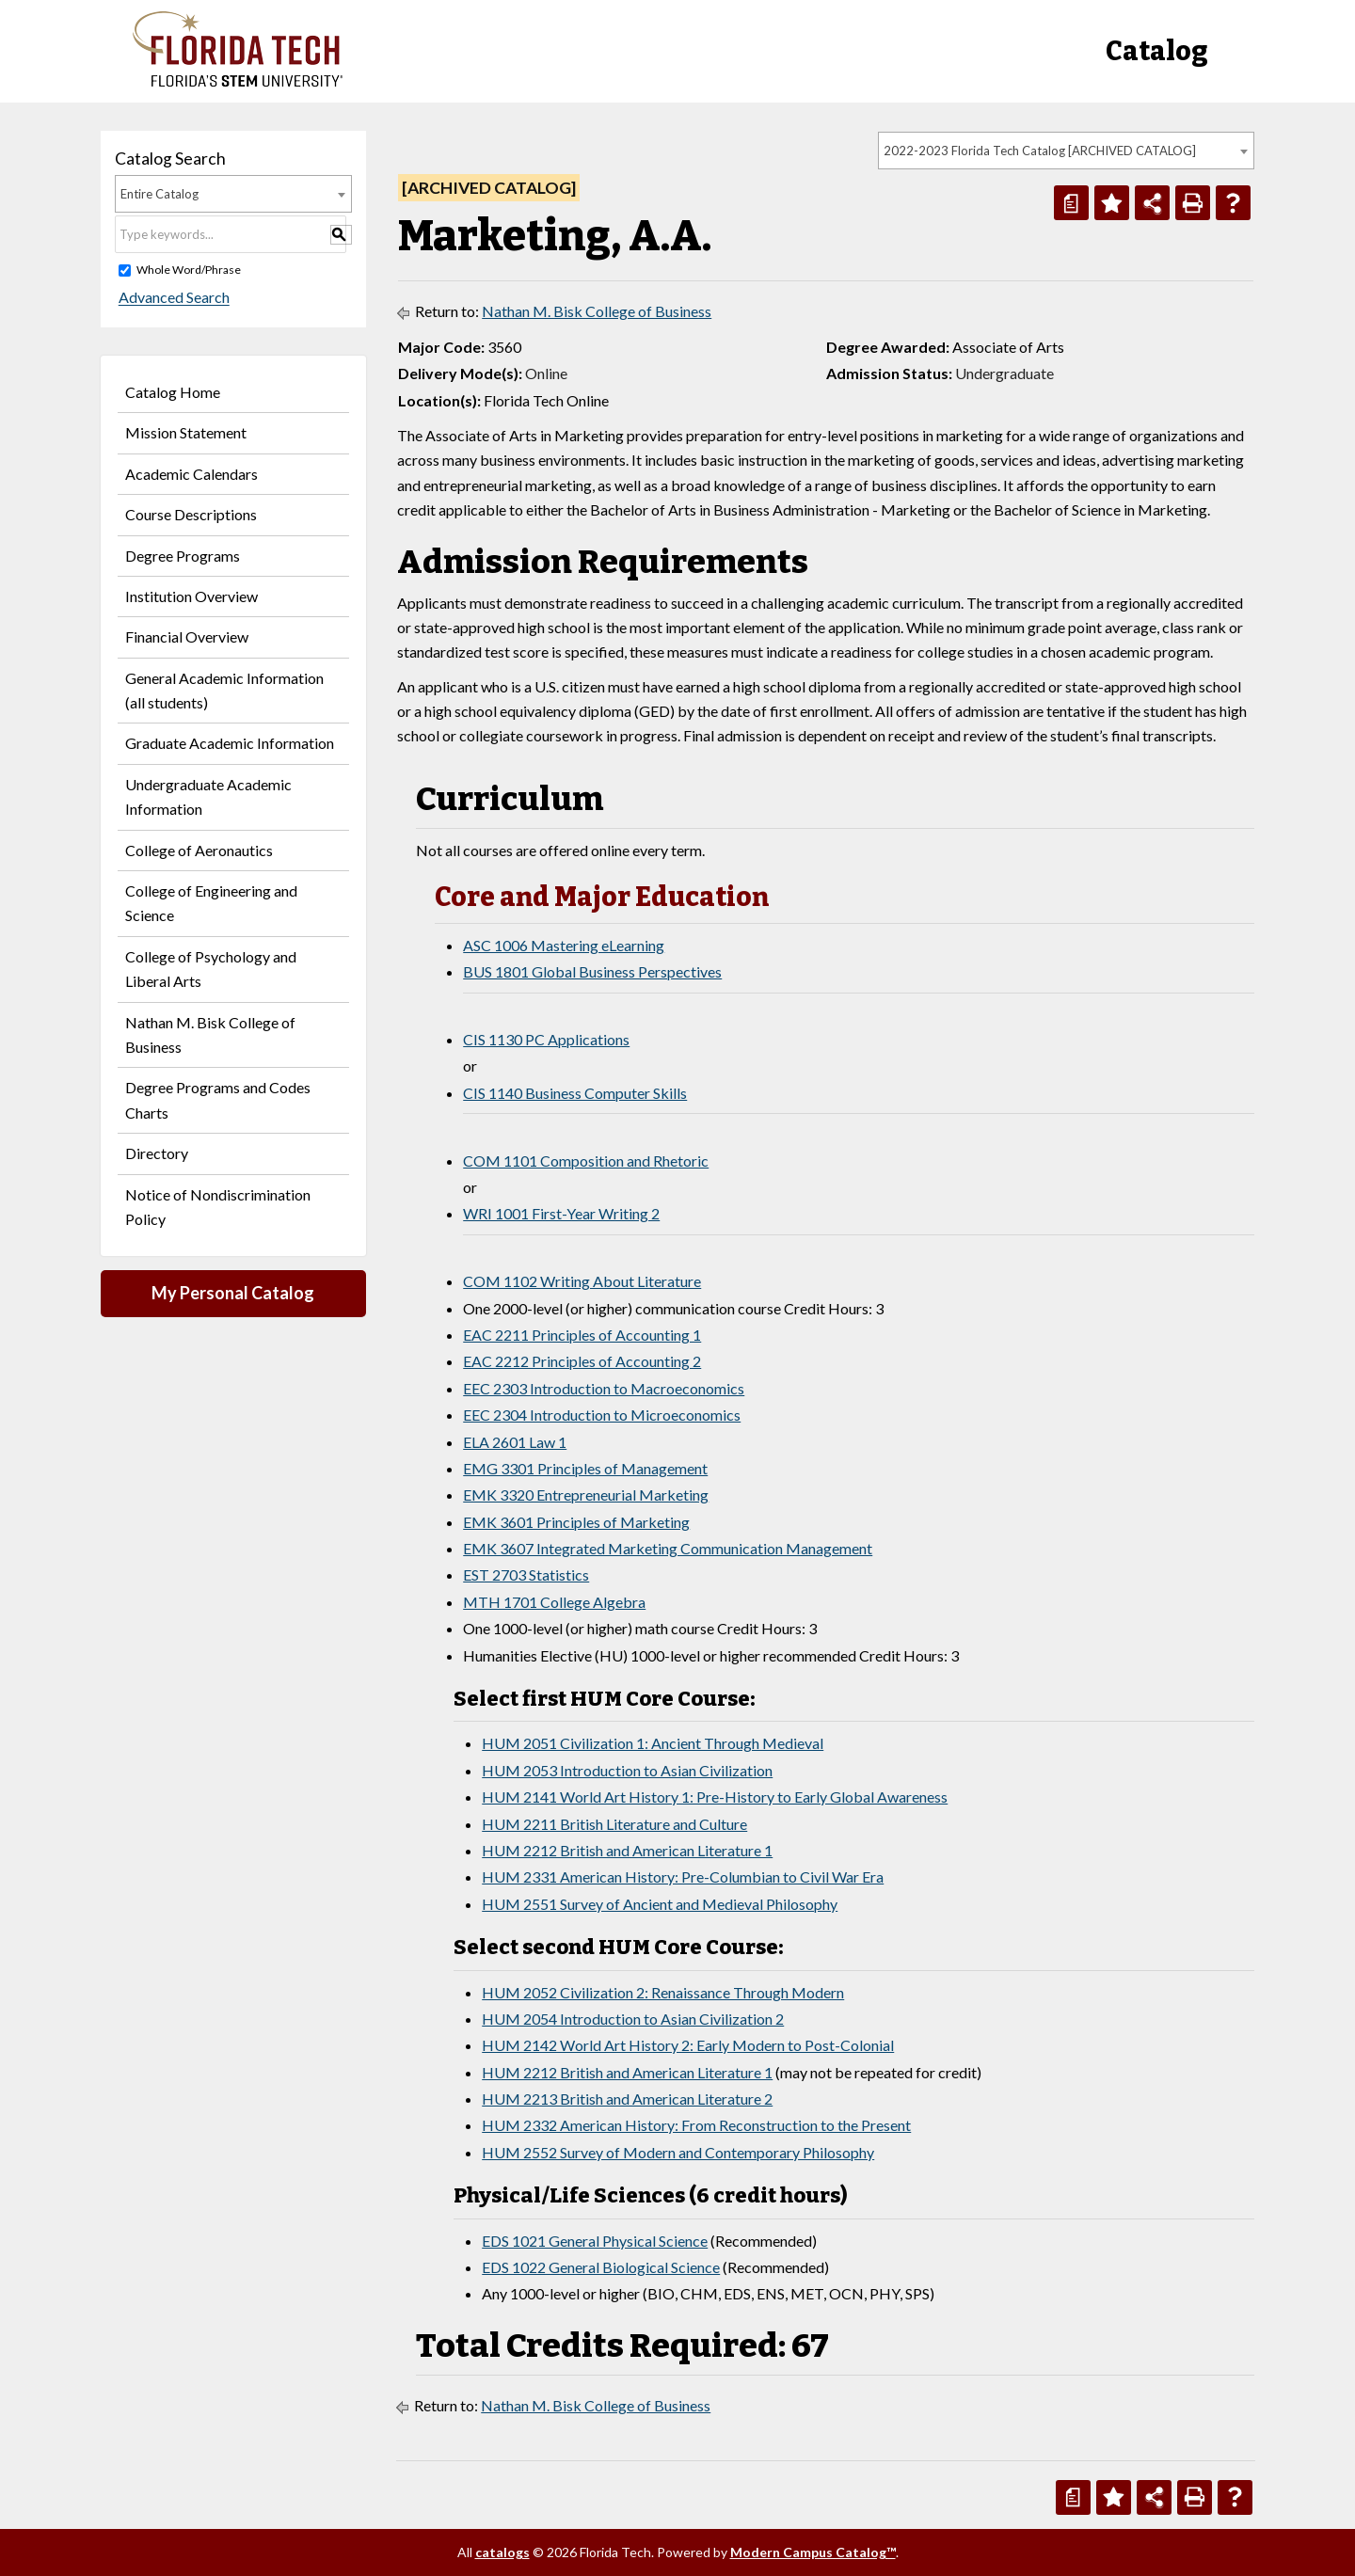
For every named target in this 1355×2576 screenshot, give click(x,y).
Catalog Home (172, 392)
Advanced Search (170, 298)
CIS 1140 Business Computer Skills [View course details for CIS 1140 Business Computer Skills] (575, 1093)
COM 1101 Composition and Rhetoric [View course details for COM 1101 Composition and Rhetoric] (586, 1160)
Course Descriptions (191, 514)
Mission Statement (186, 432)
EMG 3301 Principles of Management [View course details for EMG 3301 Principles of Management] (585, 1468)
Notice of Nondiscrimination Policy (218, 1206)
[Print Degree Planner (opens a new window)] (1071, 202)
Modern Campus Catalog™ (813, 2552)
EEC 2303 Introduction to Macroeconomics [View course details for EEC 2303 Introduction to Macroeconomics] (603, 1388)
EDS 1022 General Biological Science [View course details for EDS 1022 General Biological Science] (601, 2267)
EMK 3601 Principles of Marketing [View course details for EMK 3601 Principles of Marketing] (576, 1522)
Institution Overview (191, 596)
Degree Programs (182, 555)
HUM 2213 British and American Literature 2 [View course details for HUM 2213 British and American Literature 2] (627, 2098)
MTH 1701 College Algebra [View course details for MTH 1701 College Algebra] (554, 1602)
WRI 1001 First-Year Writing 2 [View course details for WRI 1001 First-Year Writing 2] (561, 1213)
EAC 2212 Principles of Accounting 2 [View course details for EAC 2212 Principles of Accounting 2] (582, 1361)
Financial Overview (186, 636)
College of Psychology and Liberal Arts (210, 968)
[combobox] (1066, 150)
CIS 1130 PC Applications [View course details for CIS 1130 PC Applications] (546, 1039)
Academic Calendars (191, 474)
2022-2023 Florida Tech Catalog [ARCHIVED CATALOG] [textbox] (1040, 150)
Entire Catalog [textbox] (159, 193)
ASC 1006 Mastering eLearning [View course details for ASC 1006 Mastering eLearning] (563, 945)
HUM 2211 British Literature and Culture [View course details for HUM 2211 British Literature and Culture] (614, 1824)
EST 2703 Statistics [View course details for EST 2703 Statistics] (526, 1574)
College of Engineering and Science (211, 903)
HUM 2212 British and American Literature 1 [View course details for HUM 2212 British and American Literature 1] (627, 1850)
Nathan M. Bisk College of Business (210, 1034)
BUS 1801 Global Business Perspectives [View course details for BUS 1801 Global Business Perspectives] (592, 971)
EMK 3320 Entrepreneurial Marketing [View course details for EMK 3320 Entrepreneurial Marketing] (586, 1494)
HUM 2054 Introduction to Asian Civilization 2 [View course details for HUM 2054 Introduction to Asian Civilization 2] (633, 2018)
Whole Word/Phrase (188, 269)
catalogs (502, 2552)
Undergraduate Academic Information (208, 796)
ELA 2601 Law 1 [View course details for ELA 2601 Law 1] (514, 1442)
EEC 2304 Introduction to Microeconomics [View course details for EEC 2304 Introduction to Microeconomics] (602, 1414)
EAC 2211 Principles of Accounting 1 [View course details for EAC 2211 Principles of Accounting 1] (582, 1335)
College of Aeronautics (199, 850)
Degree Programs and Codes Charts (218, 1099)
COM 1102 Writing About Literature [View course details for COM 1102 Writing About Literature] (582, 1281)
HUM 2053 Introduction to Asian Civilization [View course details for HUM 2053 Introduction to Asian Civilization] (627, 1770)
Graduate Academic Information (229, 743)
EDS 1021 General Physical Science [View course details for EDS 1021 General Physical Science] (595, 2241)
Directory (156, 1153)
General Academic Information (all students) (224, 690)
